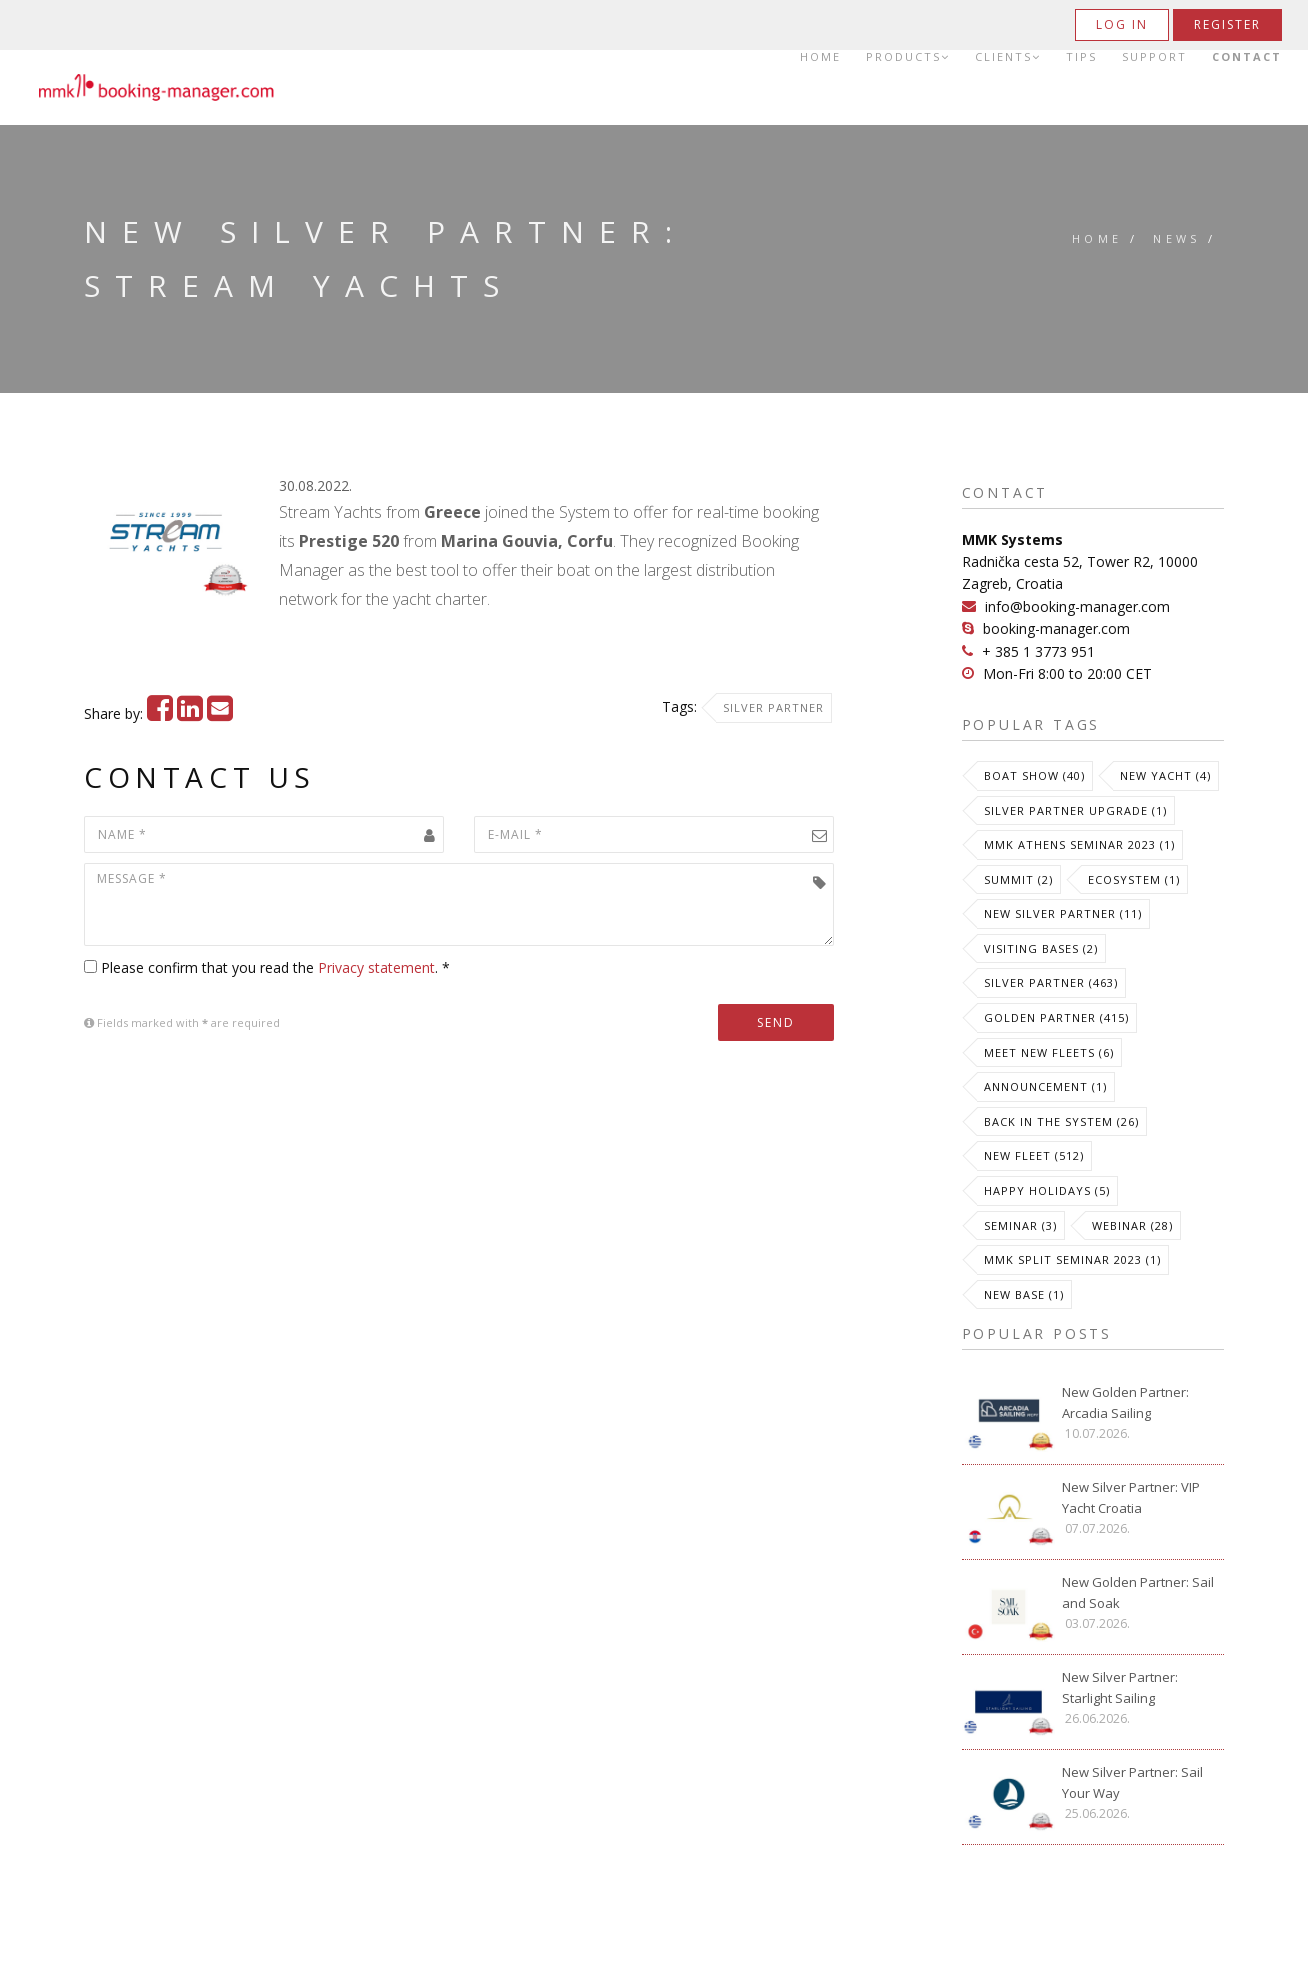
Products (908, 57)
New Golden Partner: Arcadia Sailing (1125, 1402)
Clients (1008, 57)
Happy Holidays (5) (1047, 1190)
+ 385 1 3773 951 (1038, 651)
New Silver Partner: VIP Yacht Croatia (1131, 1497)
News (1177, 238)
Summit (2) (1018, 879)
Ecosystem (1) (1134, 879)
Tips (1081, 57)
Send (776, 1022)
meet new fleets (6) (1049, 1052)
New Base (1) (1024, 1294)
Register (1227, 24)
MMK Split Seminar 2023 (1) (1072, 1259)
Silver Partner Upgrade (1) (1075, 810)
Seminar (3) (1020, 1225)
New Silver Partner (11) (1063, 913)
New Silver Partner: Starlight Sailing (1120, 1687)
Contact (1247, 57)
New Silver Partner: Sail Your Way (1132, 1782)
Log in (1122, 24)
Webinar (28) (1132, 1225)
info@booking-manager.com (1077, 606)
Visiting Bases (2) (1041, 948)
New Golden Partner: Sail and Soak (1138, 1592)
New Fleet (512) (1034, 1155)
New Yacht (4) (1165, 775)
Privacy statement (376, 967)
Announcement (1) (1045, 1086)
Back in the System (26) (1061, 1121)
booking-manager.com (1056, 628)
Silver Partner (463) (1051, 982)
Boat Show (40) (1034, 775)
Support (1154, 57)
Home (820, 57)
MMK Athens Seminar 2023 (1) (1079, 844)
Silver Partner (773, 707)
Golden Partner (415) (1056, 1017)
